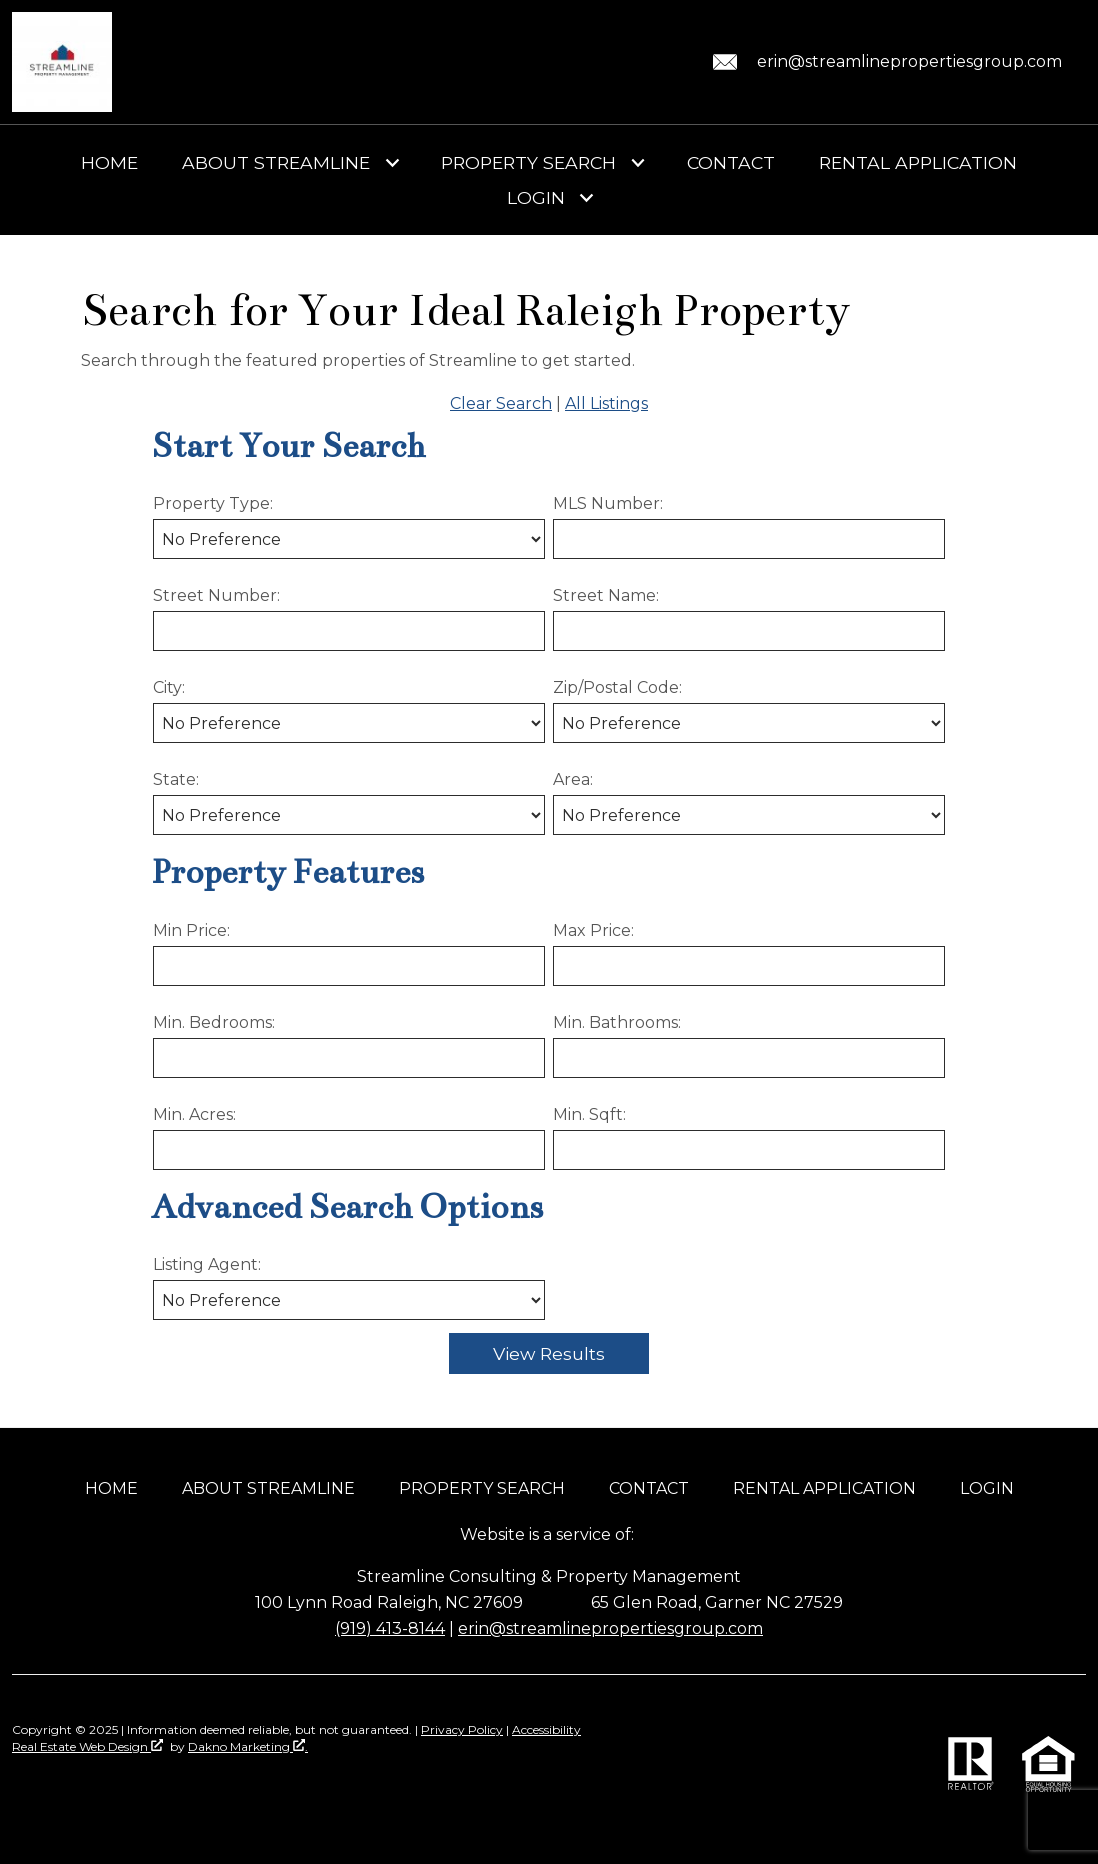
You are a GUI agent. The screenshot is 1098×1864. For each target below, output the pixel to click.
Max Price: (593, 930)
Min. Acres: (194, 1114)
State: (176, 779)
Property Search (482, 1488)
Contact (731, 163)
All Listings (606, 403)
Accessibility (546, 1729)
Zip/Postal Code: (617, 687)
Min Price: (191, 930)
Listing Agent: (207, 1264)
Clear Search (501, 403)
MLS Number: (608, 503)
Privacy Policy (462, 1729)
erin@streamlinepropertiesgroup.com (610, 1628)
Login (987, 1488)
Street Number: (216, 595)
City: (169, 687)
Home (109, 163)
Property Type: (213, 503)
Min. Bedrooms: (214, 1022)
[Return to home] (62, 62)
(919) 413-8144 (390, 1628)
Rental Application (918, 163)
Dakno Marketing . (248, 1746)
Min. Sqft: (589, 1114)
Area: (573, 779)
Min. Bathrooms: (617, 1022)
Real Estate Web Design (87, 1746)
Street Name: (606, 595)
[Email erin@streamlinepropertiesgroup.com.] (884, 62)
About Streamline (268, 1488)
